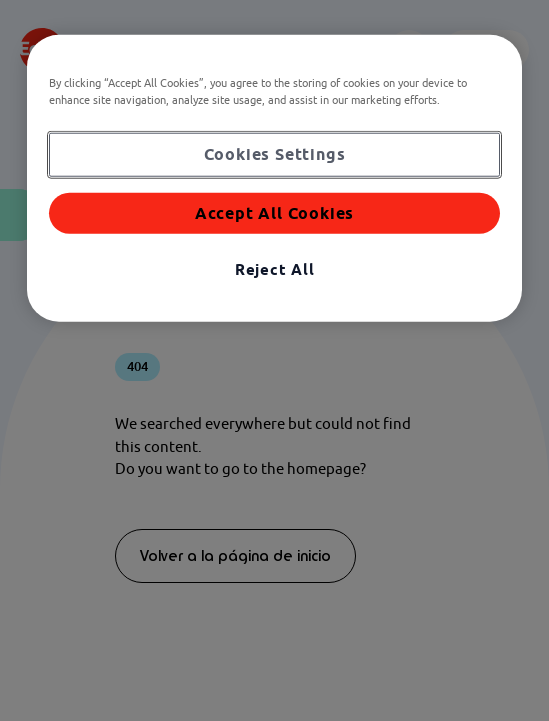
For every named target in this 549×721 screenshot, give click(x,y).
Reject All (275, 269)
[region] (274, 178)
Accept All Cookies (274, 212)
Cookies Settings (275, 154)
